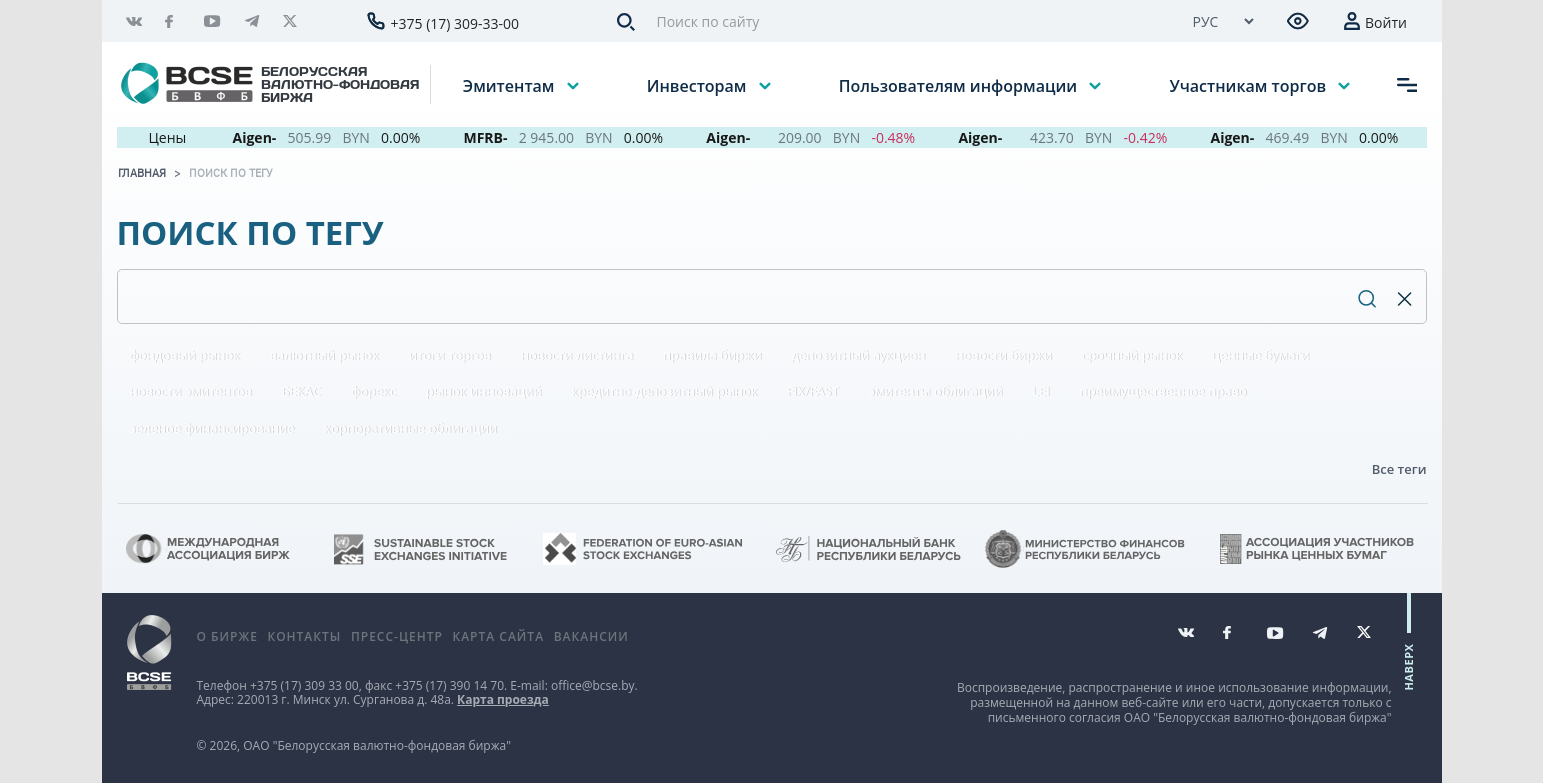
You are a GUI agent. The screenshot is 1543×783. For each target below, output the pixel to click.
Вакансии (591, 636)
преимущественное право (1163, 391)
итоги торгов (450, 355)
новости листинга (577, 355)
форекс (373, 391)
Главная (142, 173)
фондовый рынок (185, 355)
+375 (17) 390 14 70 (449, 685)
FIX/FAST (813, 391)
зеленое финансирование (212, 428)
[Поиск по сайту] (907, 21)
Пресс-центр (397, 636)
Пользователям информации (960, 85)
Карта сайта (498, 636)
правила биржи (712, 355)
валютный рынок (325, 355)
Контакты (304, 636)
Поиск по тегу (231, 173)
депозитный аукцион (858, 355)
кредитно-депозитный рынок (664, 391)
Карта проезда (503, 699)
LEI (1041, 391)
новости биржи (1003, 355)
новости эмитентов (191, 391)
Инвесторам (699, 85)
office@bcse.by (593, 685)
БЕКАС (302, 391)
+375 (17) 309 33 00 (304, 685)
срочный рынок (1132, 355)
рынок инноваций (484, 391)
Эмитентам (511, 85)
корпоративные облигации (410, 428)
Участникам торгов (1249, 85)
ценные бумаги (1260, 355)
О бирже (227, 636)
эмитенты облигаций (936, 391)
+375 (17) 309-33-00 (455, 23)
